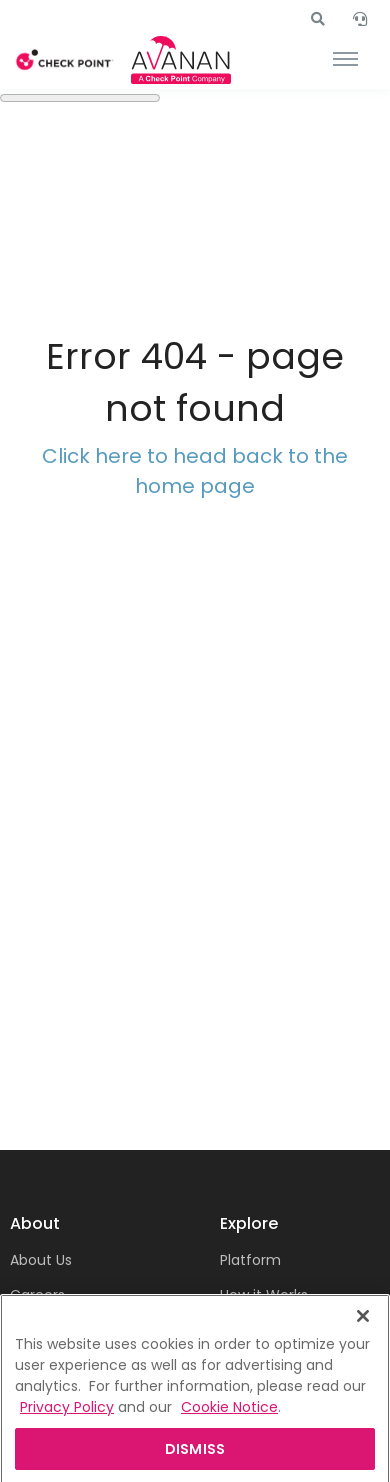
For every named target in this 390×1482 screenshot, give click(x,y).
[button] (318, 19)
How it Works (264, 1295)
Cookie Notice (229, 1423)
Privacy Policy (67, 1423)
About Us (41, 1260)
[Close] (363, 1332)
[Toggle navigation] (345, 60)
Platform (250, 1260)
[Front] (65, 60)
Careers (37, 1295)
